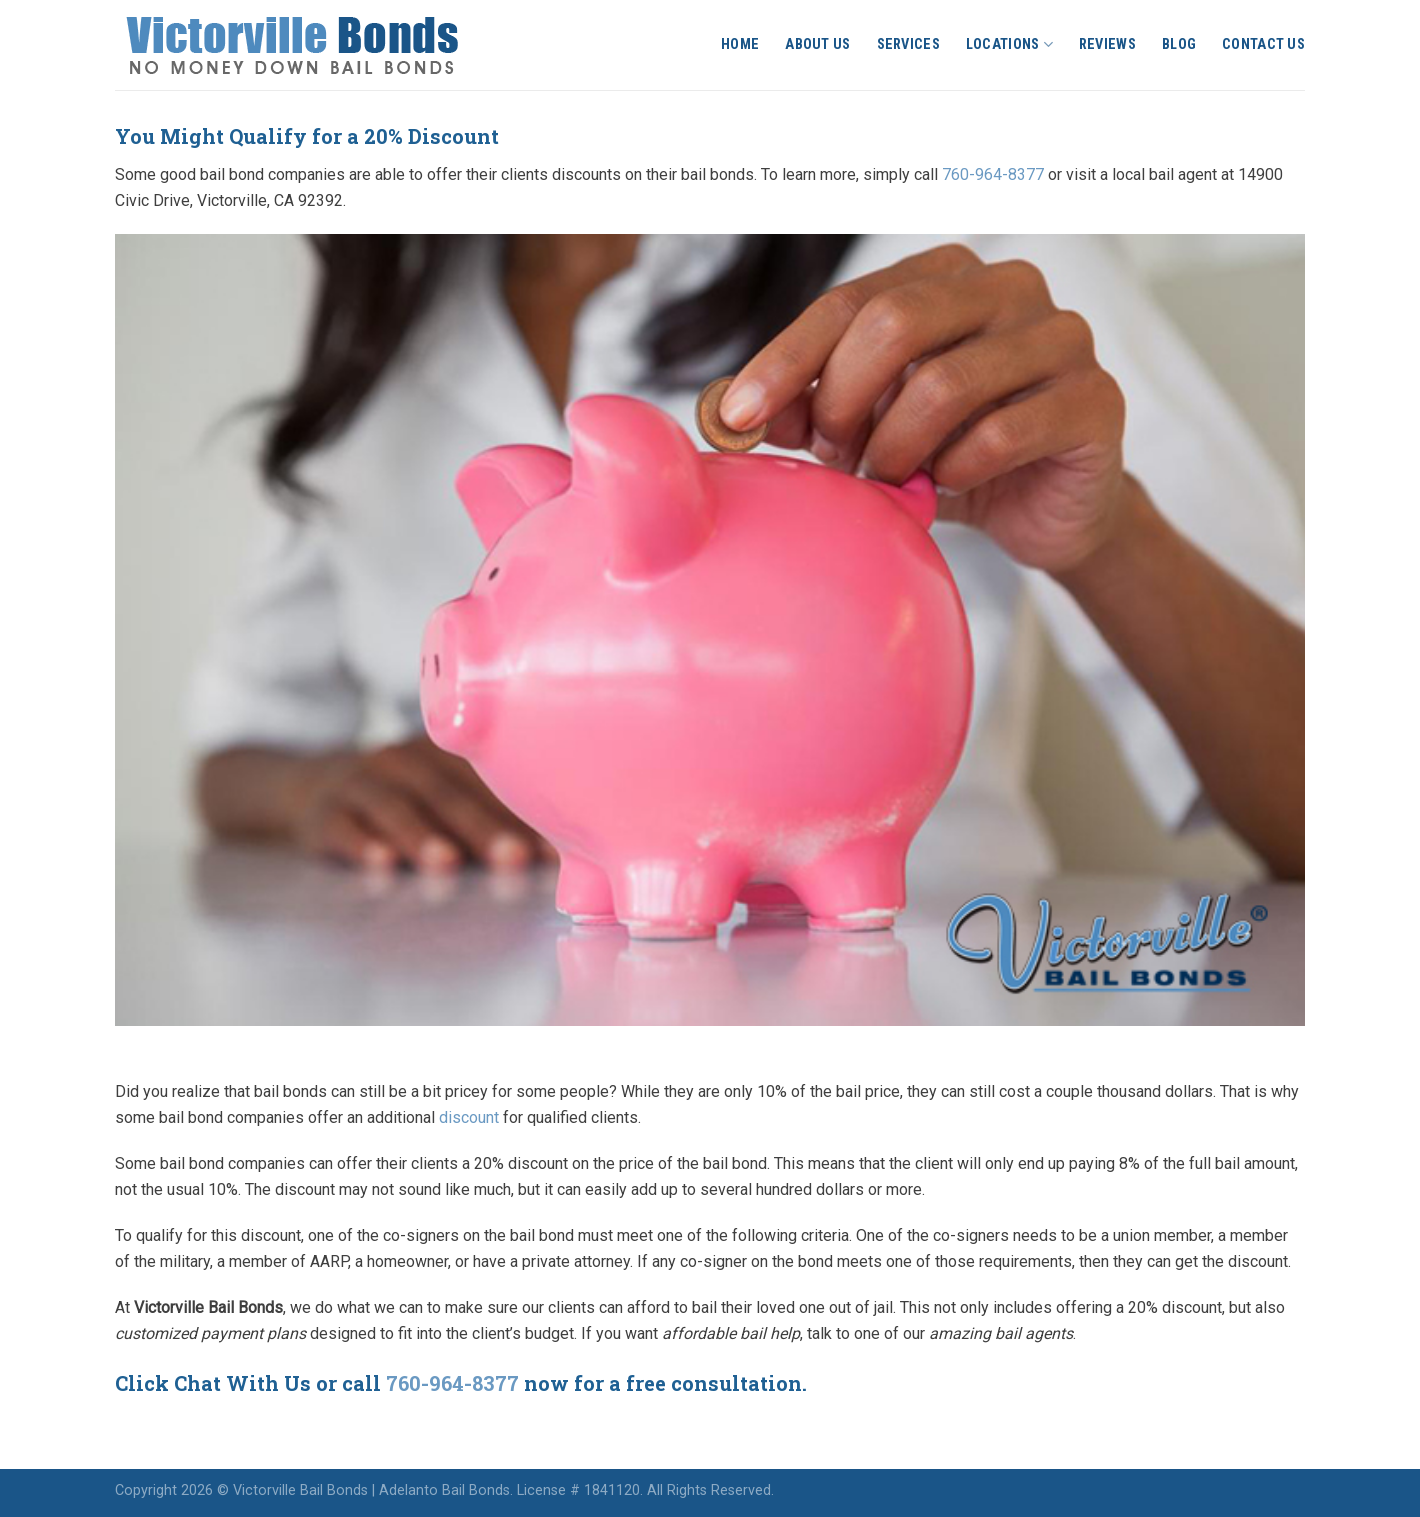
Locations (1009, 44)
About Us (817, 44)
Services (908, 44)
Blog (1179, 44)
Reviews (1107, 44)
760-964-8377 (993, 174)
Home (740, 44)
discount (469, 1117)
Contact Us (1263, 44)
